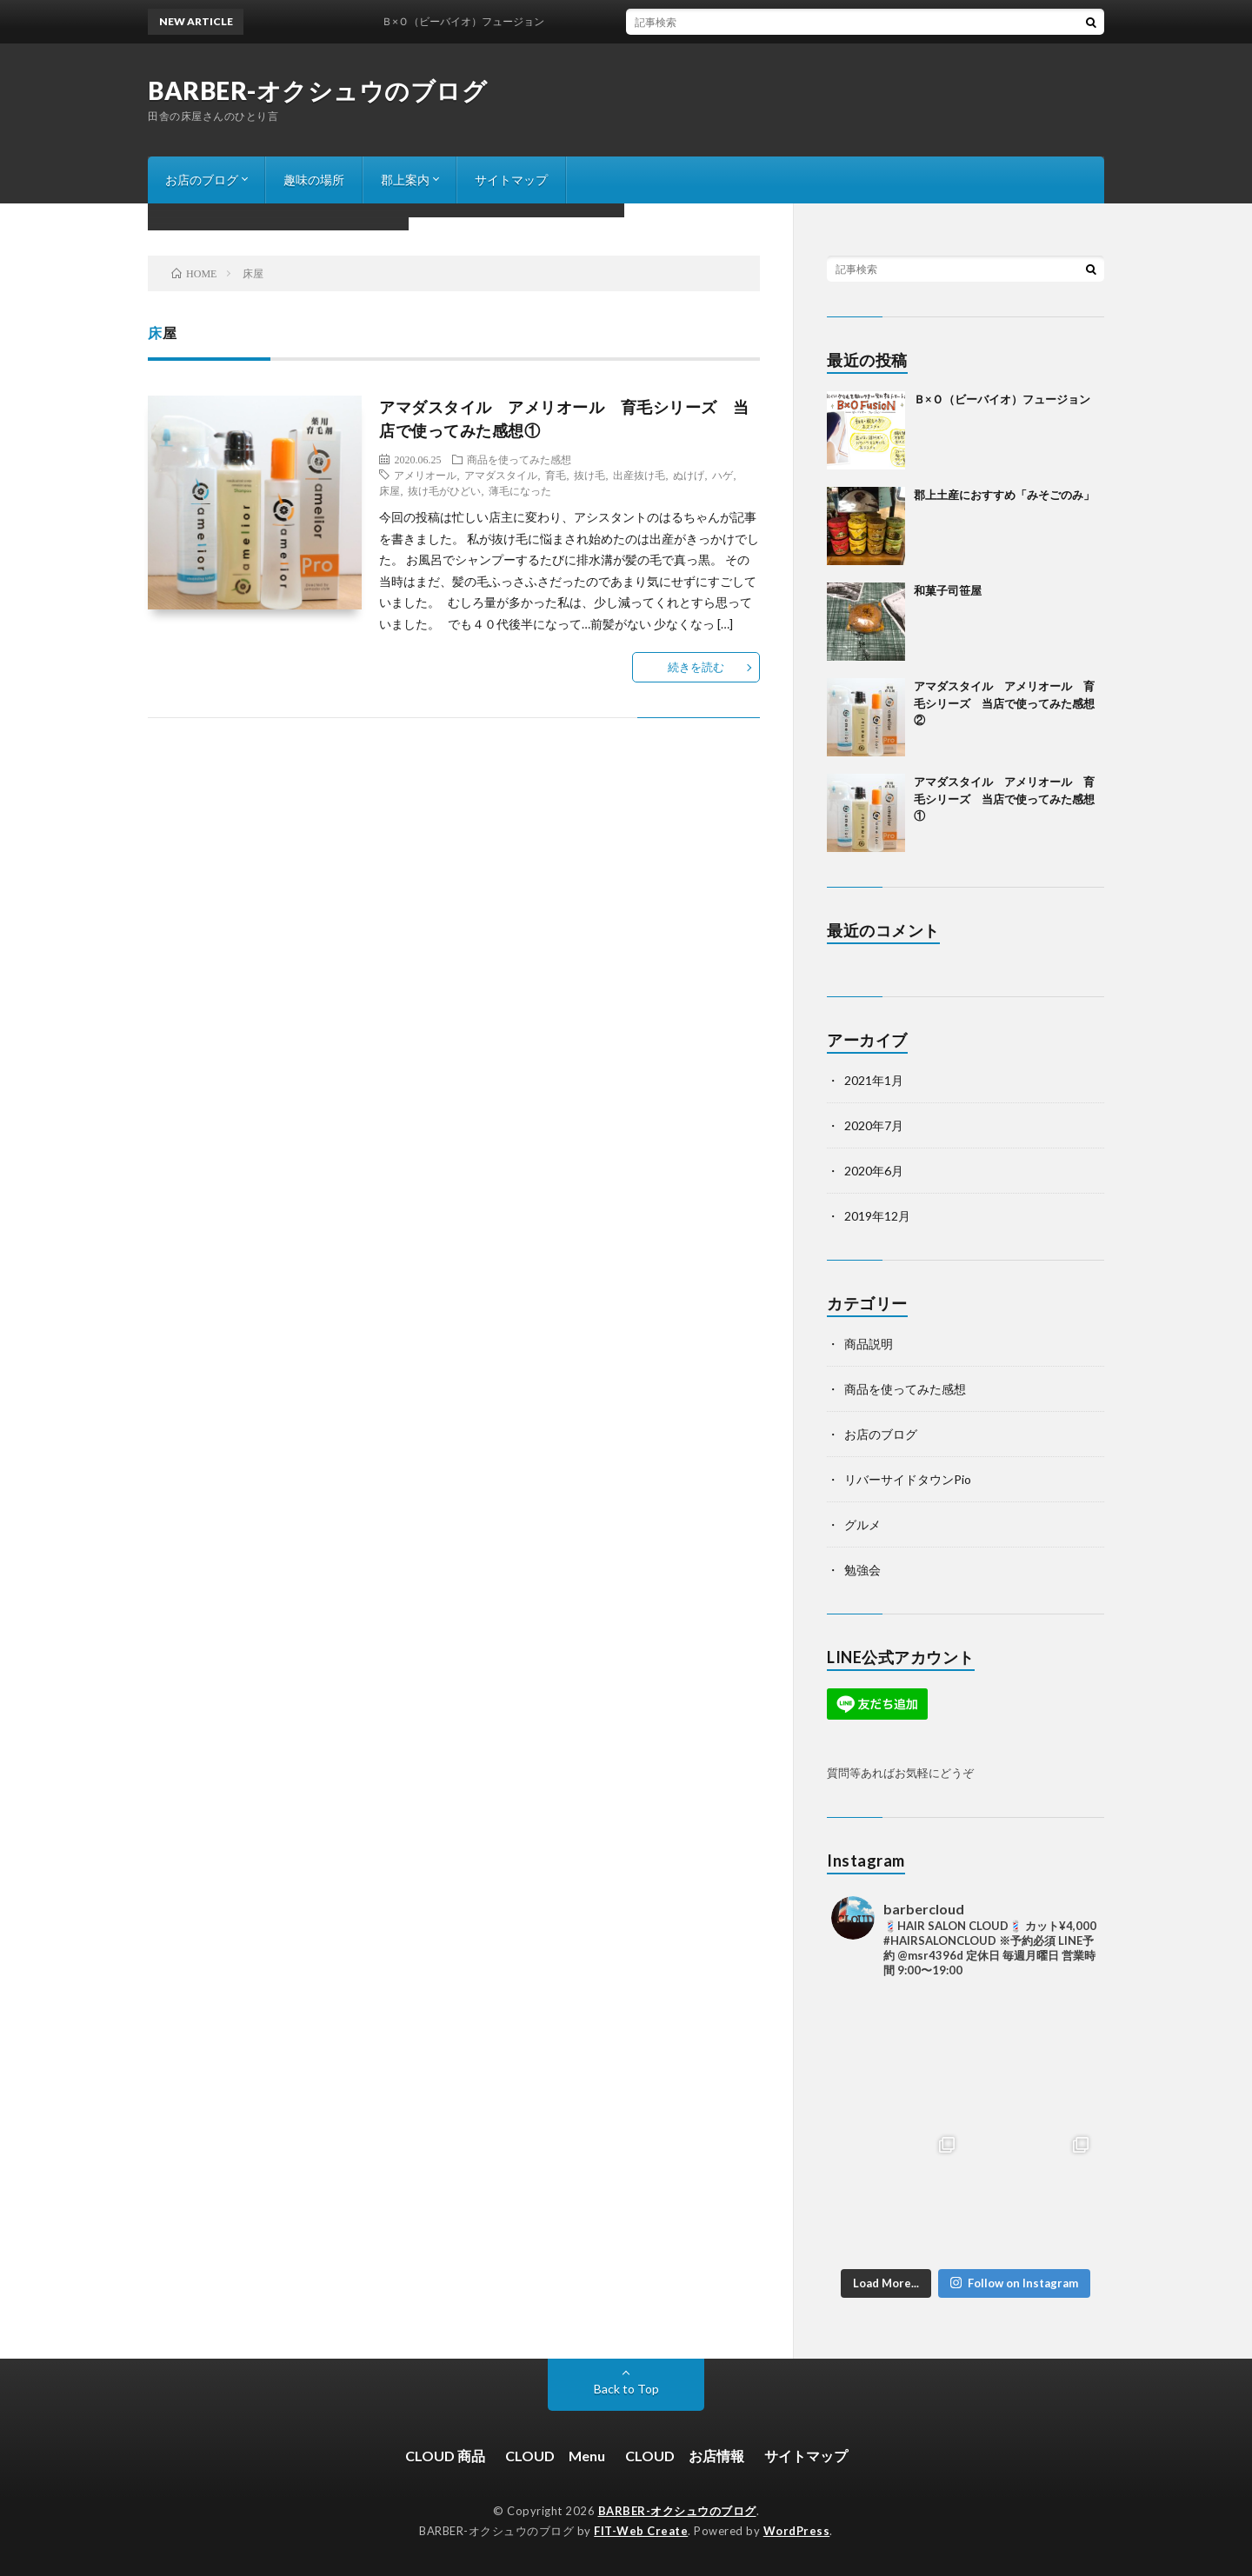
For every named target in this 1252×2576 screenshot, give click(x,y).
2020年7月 (873, 1125)
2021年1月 (873, 1080)
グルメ (862, 1524)
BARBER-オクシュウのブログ (317, 90)
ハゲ (722, 474)
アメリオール (425, 474)
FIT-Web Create (641, 2531)
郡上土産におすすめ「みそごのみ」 (1004, 495)
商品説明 (868, 1343)
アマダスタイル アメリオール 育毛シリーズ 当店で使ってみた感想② (1004, 703)
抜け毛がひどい (444, 490)
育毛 (555, 474)
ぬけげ (688, 474)
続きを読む (696, 667)
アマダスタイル (500, 474)
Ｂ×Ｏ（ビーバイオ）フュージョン (476, 21)
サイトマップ (511, 179)
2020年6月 (873, 1170)
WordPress (796, 2531)
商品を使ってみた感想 (519, 459)
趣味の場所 (313, 179)
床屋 (389, 490)
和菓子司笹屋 (948, 590)
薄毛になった (520, 490)
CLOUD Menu (555, 2455)
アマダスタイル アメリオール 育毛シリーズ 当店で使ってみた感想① (1004, 798)
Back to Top (626, 2388)
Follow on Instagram (1014, 2283)
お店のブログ (201, 179)
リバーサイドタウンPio (907, 1479)
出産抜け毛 (639, 474)
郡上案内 (405, 179)
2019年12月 (877, 1215)
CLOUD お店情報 (684, 2455)
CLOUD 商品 (445, 2455)
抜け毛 (589, 474)
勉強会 (862, 1569)
